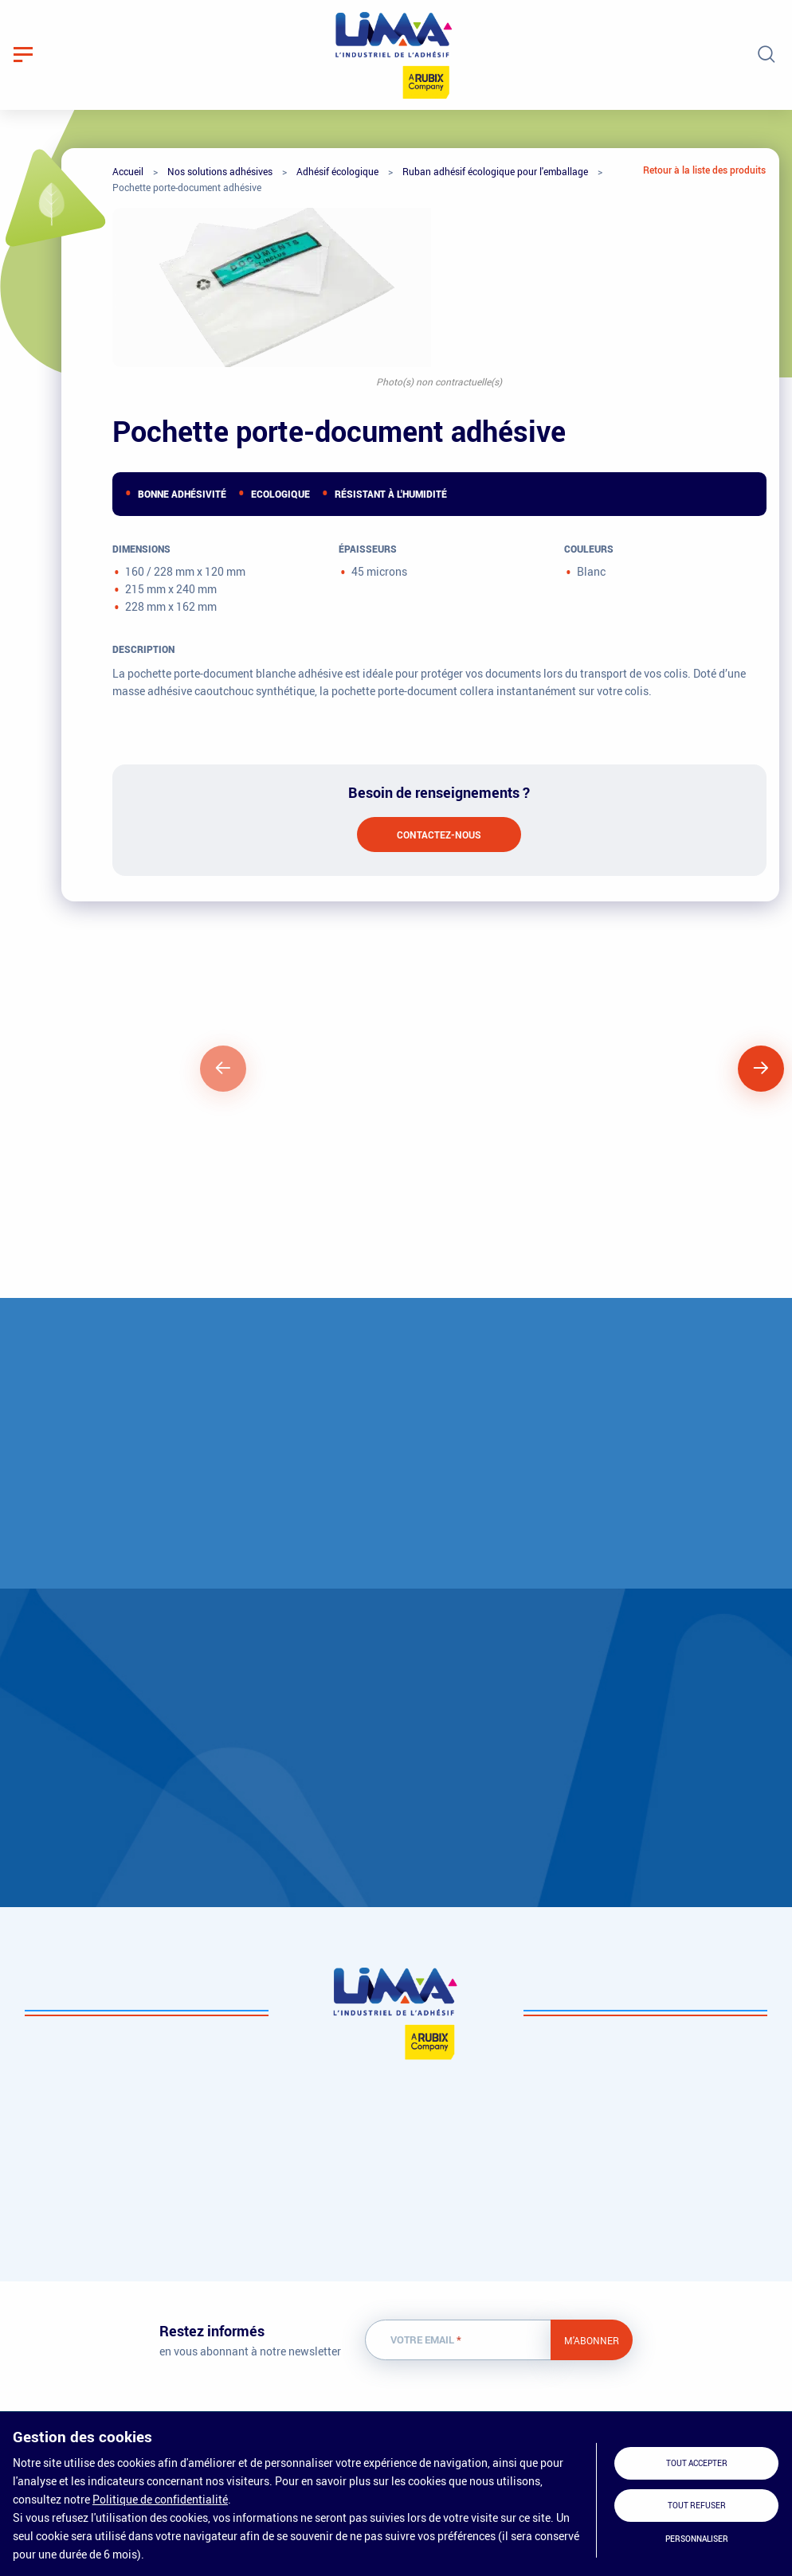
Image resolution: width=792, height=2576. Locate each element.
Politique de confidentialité (160, 2499)
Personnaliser (696, 2539)
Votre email (425, 2340)
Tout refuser (697, 2505)
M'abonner (591, 2340)
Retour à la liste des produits (704, 169)
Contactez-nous (439, 834)
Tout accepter (696, 2463)
